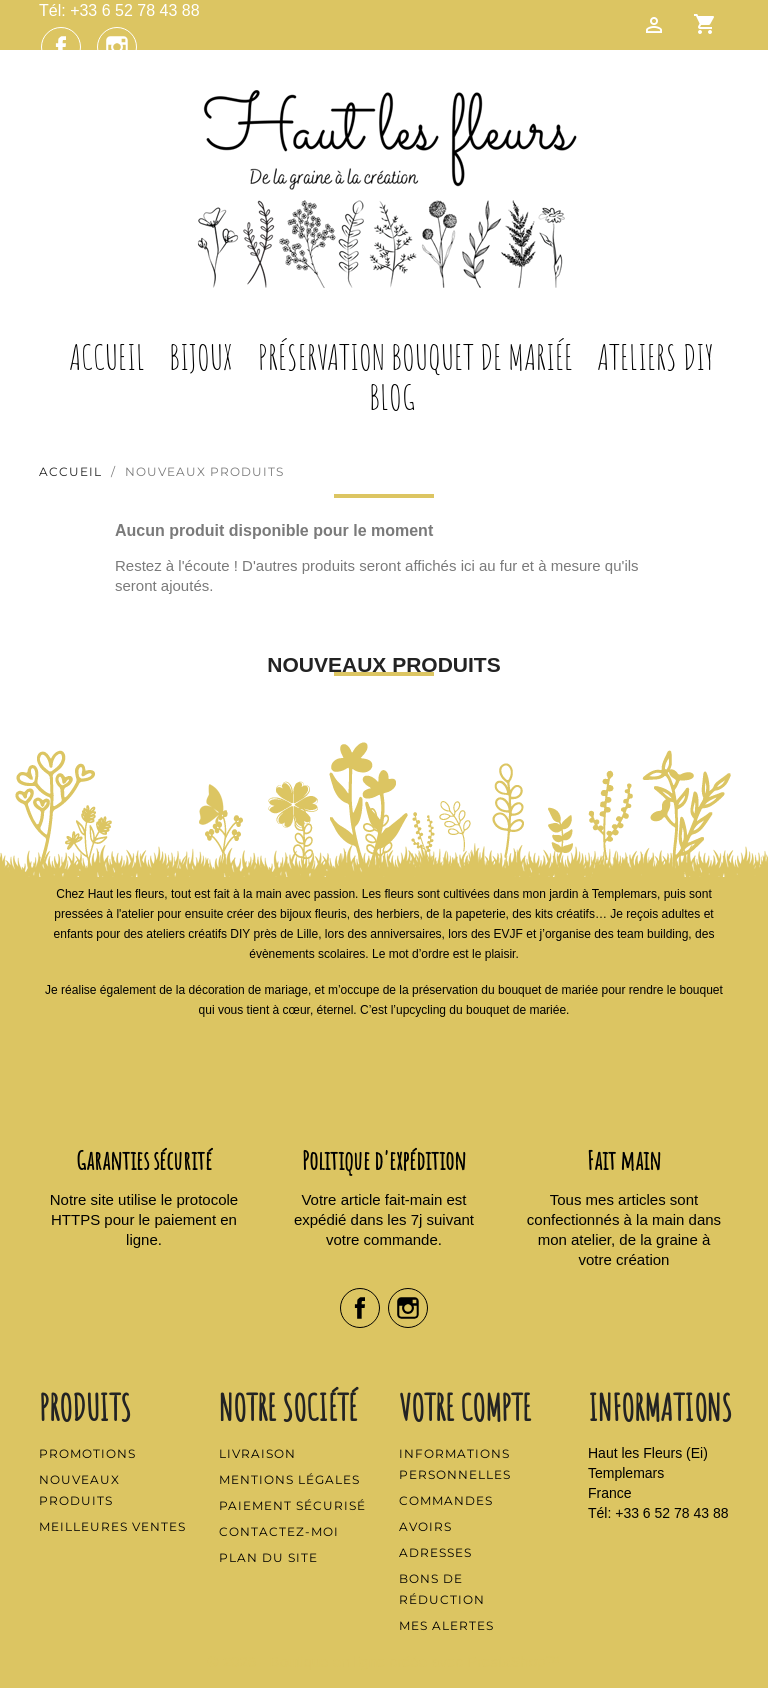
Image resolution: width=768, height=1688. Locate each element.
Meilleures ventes (112, 1526)
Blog (392, 397)
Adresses (435, 1552)
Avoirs (425, 1526)
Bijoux (201, 357)
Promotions (87, 1453)
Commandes (446, 1500)
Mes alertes (446, 1625)
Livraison (257, 1453)
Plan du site (268, 1557)
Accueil (107, 357)
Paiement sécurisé (292, 1505)
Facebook (61, 47)
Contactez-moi (279, 1531)
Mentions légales (289, 1479)
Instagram (117, 47)
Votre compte (465, 1407)
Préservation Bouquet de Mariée (415, 357)
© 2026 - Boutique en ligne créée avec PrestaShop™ (384, 1661)
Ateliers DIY (655, 357)
